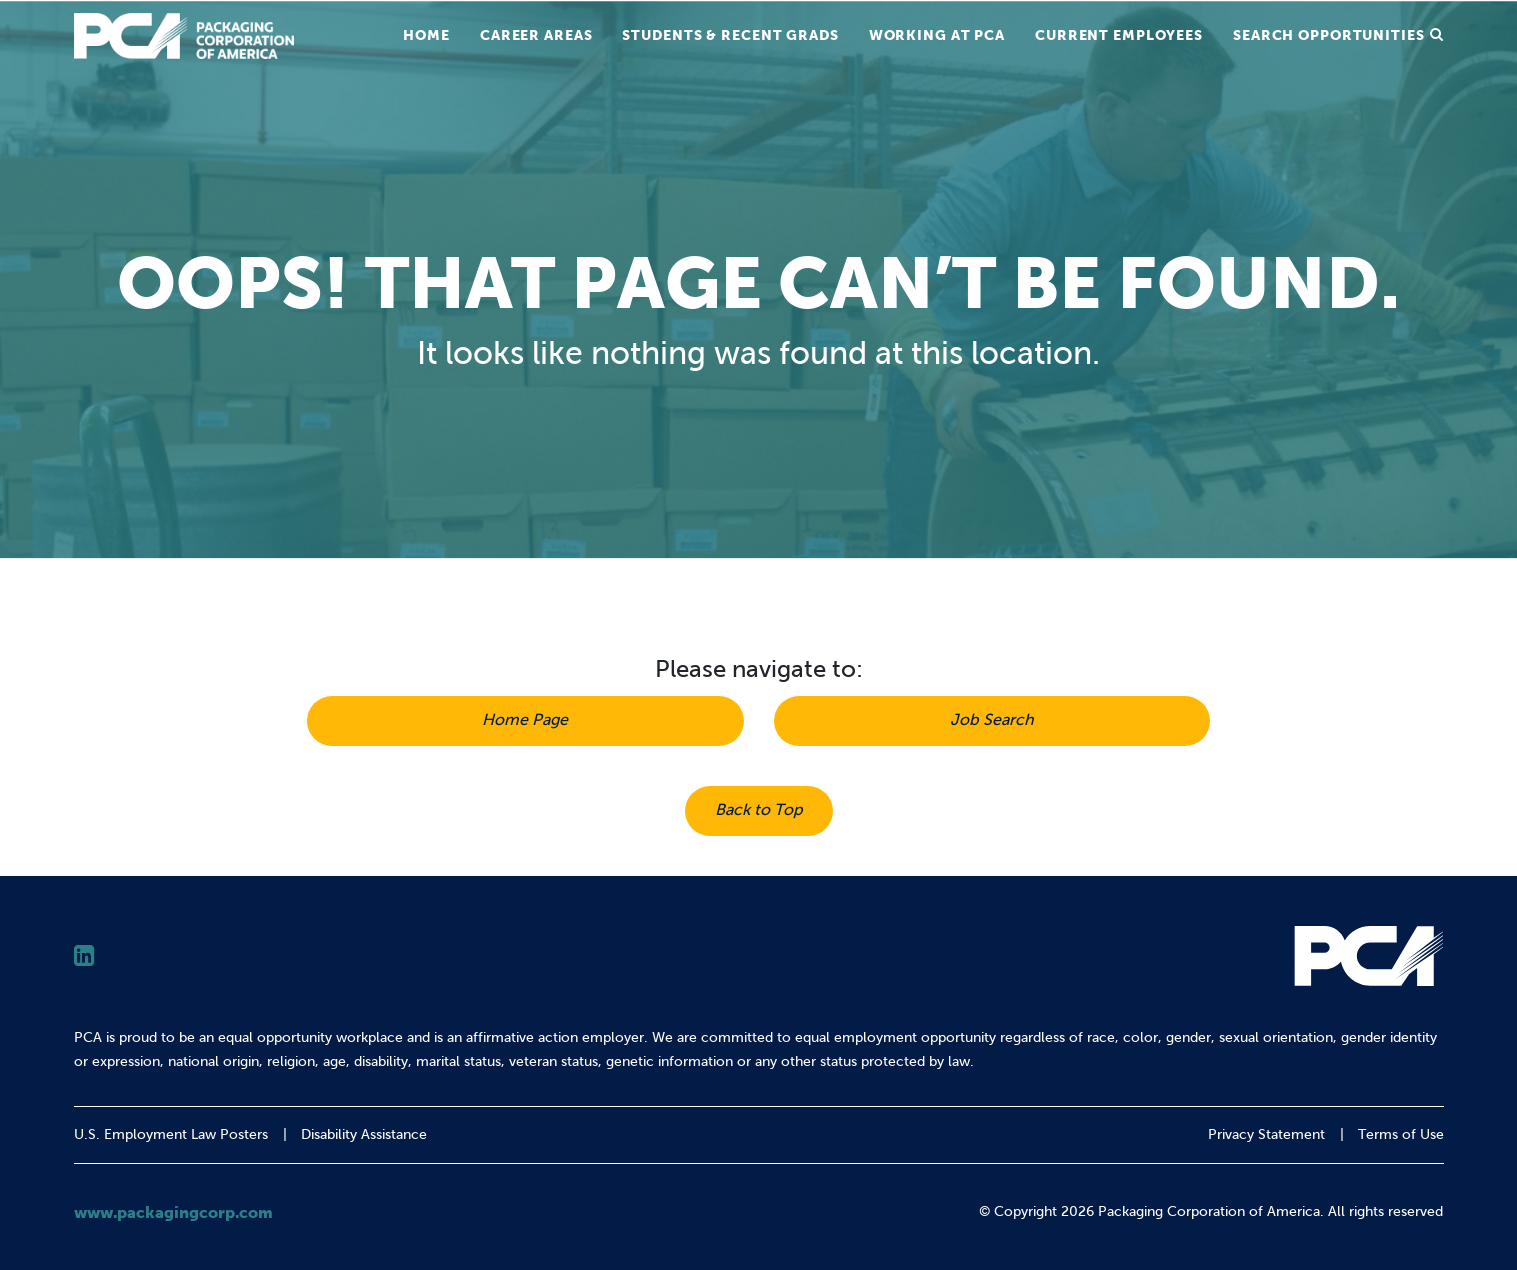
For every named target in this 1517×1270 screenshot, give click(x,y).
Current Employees (1119, 35)
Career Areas (536, 35)
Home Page (525, 719)
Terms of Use (1401, 1134)
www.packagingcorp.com (173, 1212)
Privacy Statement (1266, 1134)
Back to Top (759, 809)
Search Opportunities (1329, 35)
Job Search (992, 719)
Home (426, 35)
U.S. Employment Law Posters (171, 1134)
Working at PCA (937, 35)
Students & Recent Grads (730, 35)
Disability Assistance (364, 1134)
